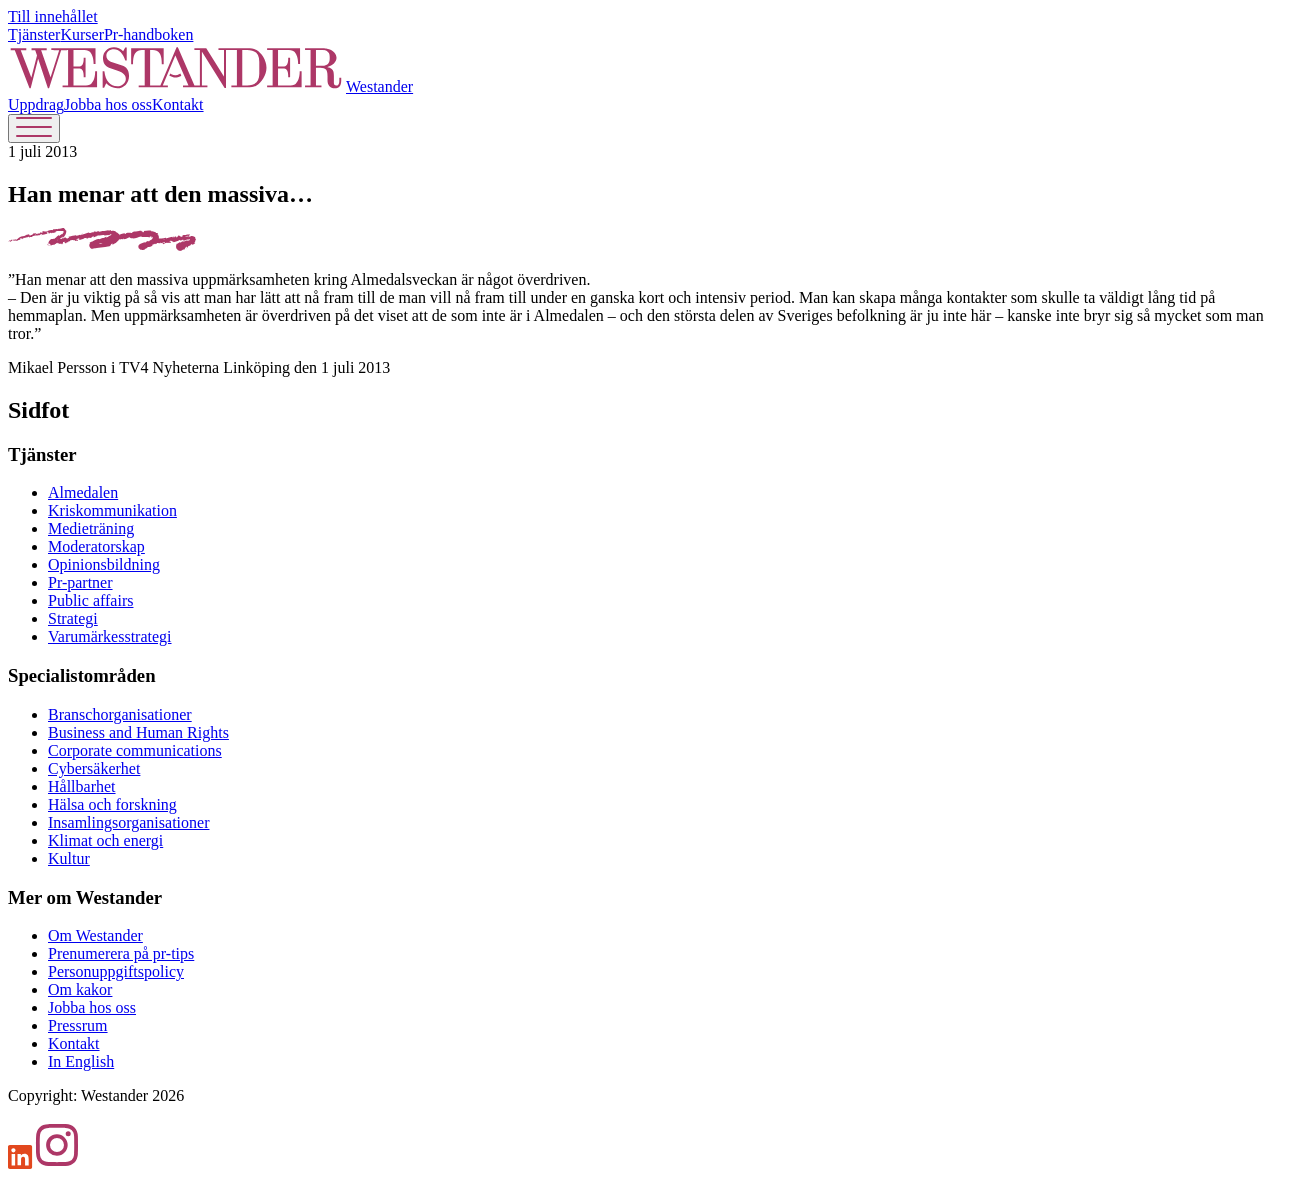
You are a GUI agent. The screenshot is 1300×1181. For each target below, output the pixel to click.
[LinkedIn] (20, 1163)
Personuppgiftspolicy (116, 971)
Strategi (73, 618)
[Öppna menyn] (34, 128)
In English (81, 1061)
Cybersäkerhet (94, 768)
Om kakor (80, 989)
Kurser (82, 34)
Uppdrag (36, 104)
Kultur (69, 858)
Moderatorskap (96, 546)
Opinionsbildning (104, 564)
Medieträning (91, 528)
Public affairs (90, 600)
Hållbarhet (82, 786)
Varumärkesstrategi (110, 636)
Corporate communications (135, 750)
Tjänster (34, 34)
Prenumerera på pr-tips (121, 953)
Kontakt (178, 104)
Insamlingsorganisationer (128, 822)
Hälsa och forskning (112, 804)
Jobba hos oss (108, 104)
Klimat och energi (105, 840)
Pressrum (78, 1025)
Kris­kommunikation (112, 510)
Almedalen (83, 492)
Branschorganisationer (120, 714)
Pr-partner (80, 582)
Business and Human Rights (138, 732)
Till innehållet (53, 16)
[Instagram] (57, 1163)
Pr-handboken (148, 34)
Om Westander (95, 935)
